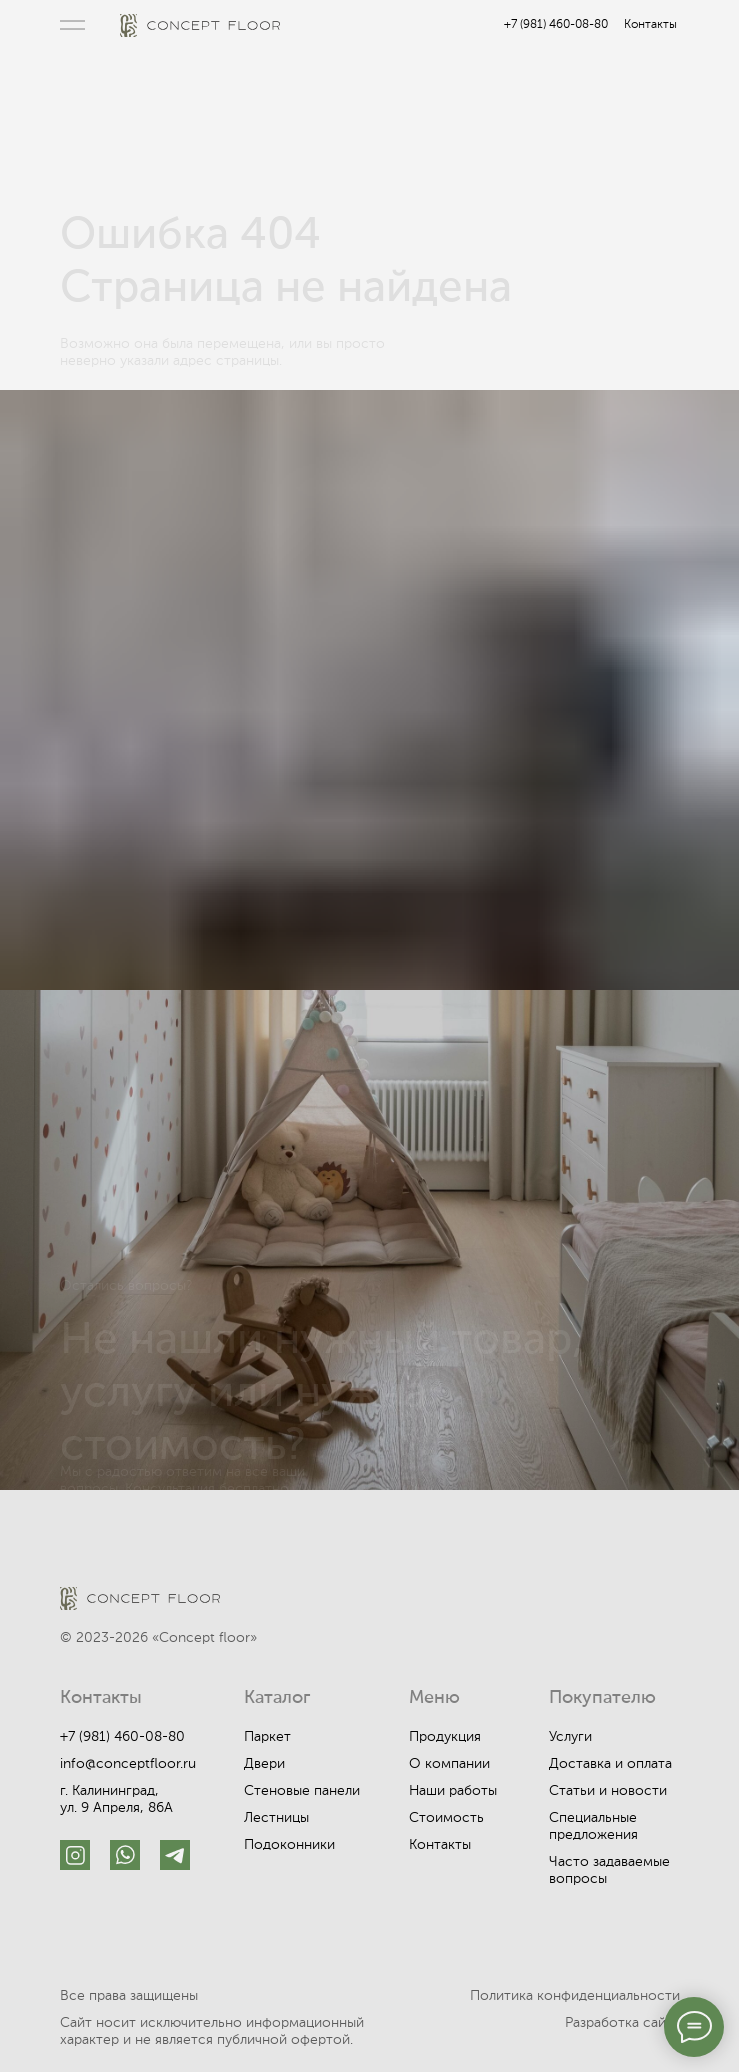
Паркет (267, 1737)
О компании (449, 1764)
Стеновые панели (302, 1791)
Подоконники (289, 1845)
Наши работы (453, 1791)
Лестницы (276, 1818)
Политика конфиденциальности (575, 1996)
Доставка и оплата (610, 1764)
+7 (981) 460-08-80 (556, 25)
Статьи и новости (608, 1791)
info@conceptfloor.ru (128, 1764)
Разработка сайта (622, 2023)
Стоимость (446, 1818)
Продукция (445, 1737)
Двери (264, 1764)
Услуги (570, 1737)
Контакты (650, 25)
